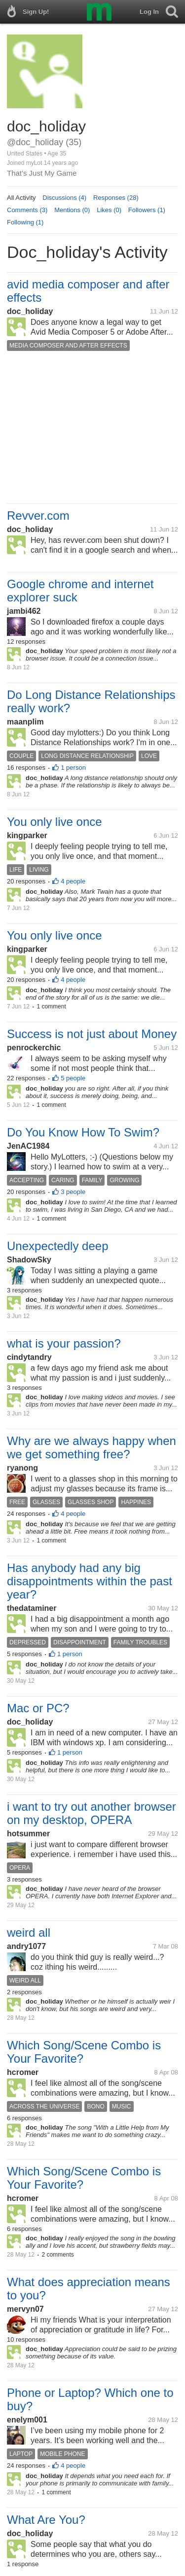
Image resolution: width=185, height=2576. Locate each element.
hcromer (22, 2072)
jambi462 (23, 611)
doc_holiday (30, 311)
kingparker (27, 835)
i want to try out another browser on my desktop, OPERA (91, 1813)
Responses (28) (116, 197)
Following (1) (25, 222)
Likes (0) (109, 210)
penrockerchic (34, 1047)
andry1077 (26, 1946)
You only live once (54, 821)
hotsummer (28, 1833)
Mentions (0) (72, 210)
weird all (28, 1932)
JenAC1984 (28, 1146)
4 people (73, 881)
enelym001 (27, 2420)
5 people (73, 1078)
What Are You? (46, 2519)
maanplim (25, 722)
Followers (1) (146, 210)
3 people (73, 1191)
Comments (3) (27, 210)
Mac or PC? (38, 1708)
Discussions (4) (64, 197)
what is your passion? (64, 1343)
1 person (73, 767)
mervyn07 (25, 2309)
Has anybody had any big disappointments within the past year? (89, 1581)
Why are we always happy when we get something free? (91, 1447)
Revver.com (38, 515)
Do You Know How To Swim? (83, 1132)
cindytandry (29, 1357)
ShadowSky (29, 1260)
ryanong (22, 1468)
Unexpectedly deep (57, 1246)
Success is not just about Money (92, 1033)
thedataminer (31, 1608)
